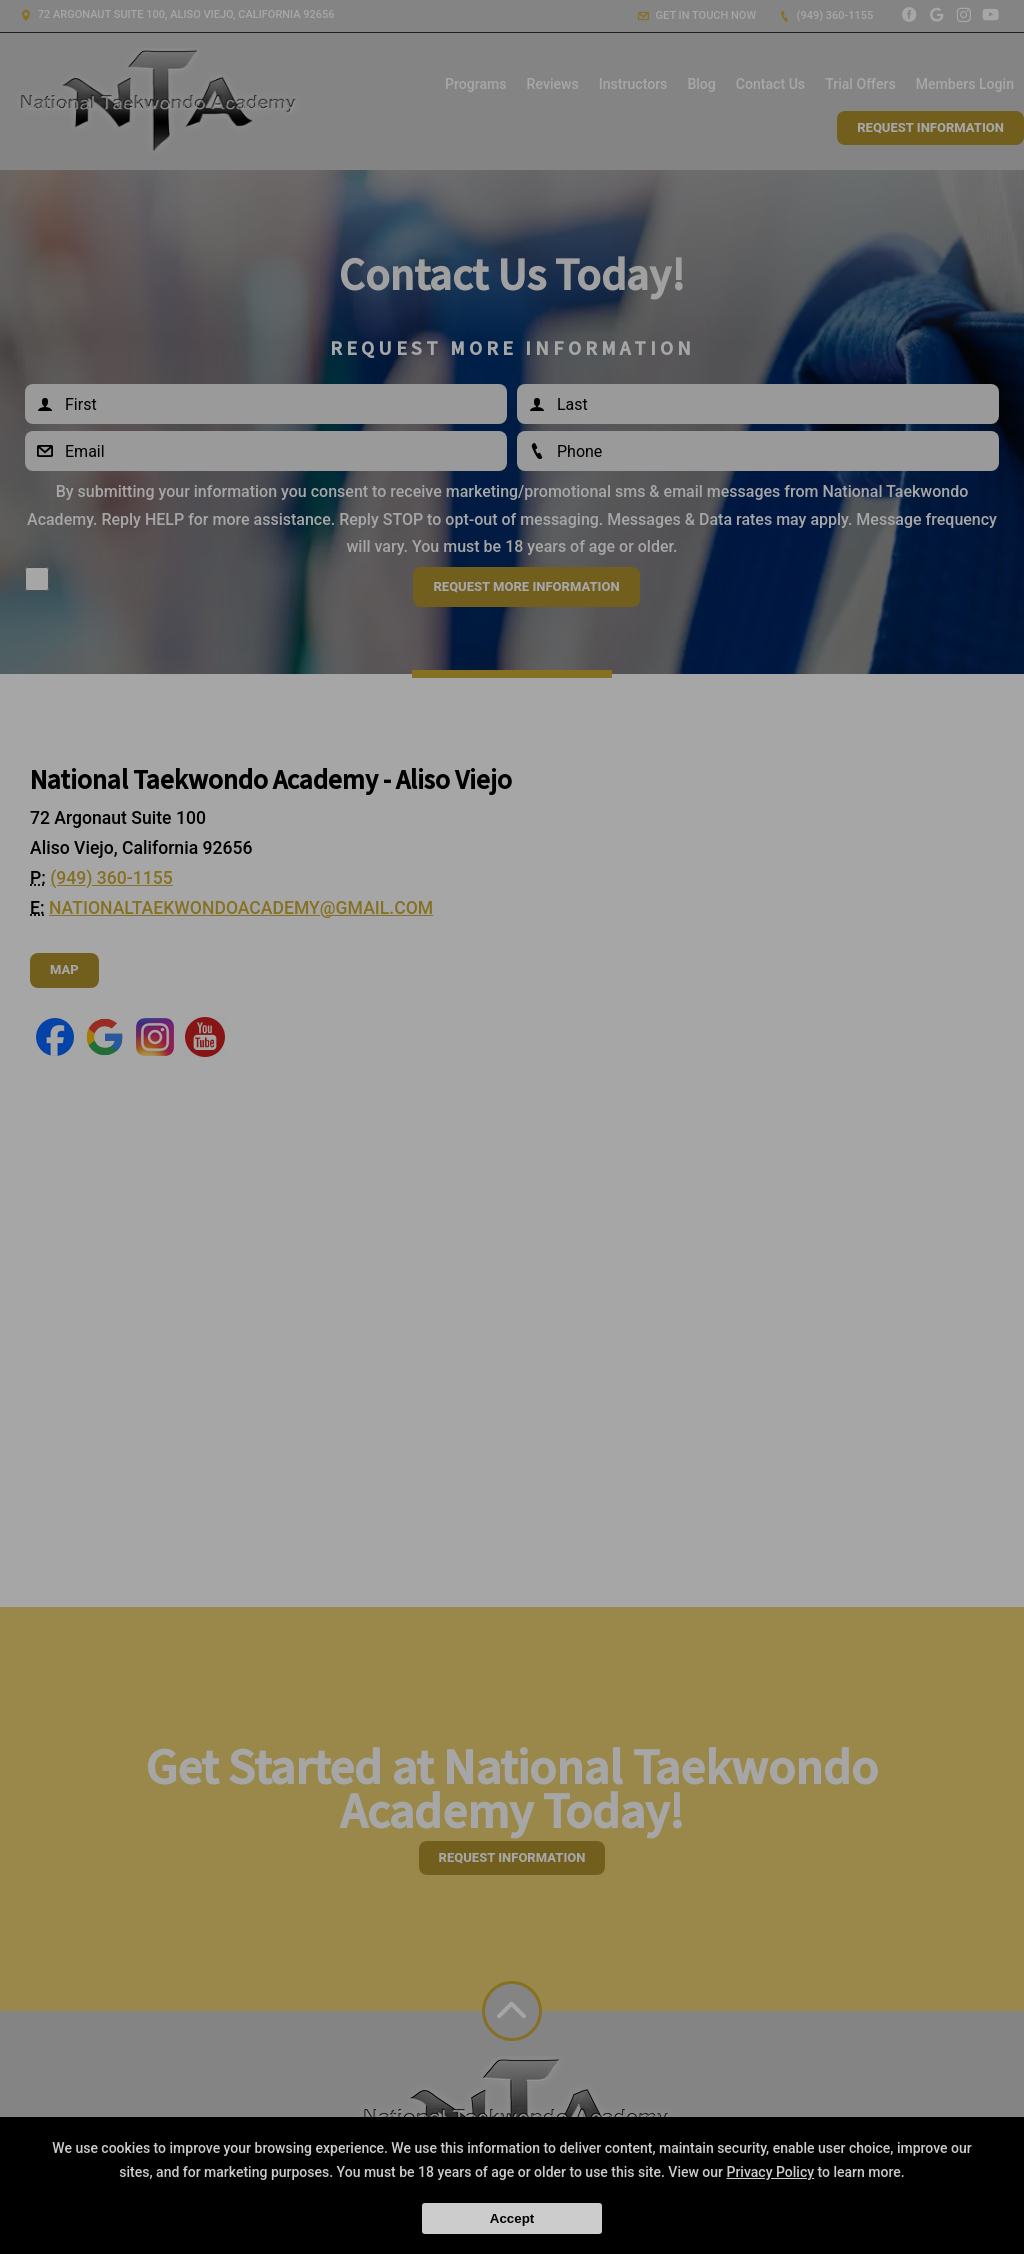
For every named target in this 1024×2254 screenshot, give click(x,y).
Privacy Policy (770, 2172)
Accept (512, 2218)
